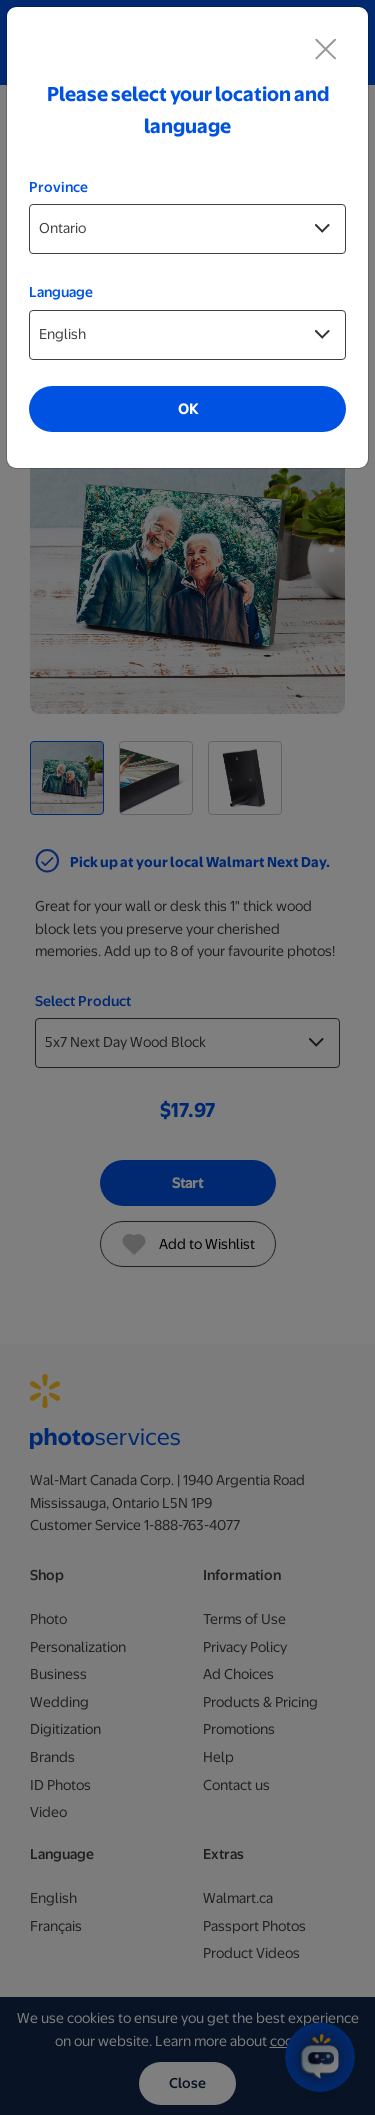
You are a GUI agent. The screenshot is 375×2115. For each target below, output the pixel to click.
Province (58, 187)
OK (188, 409)
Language (61, 292)
